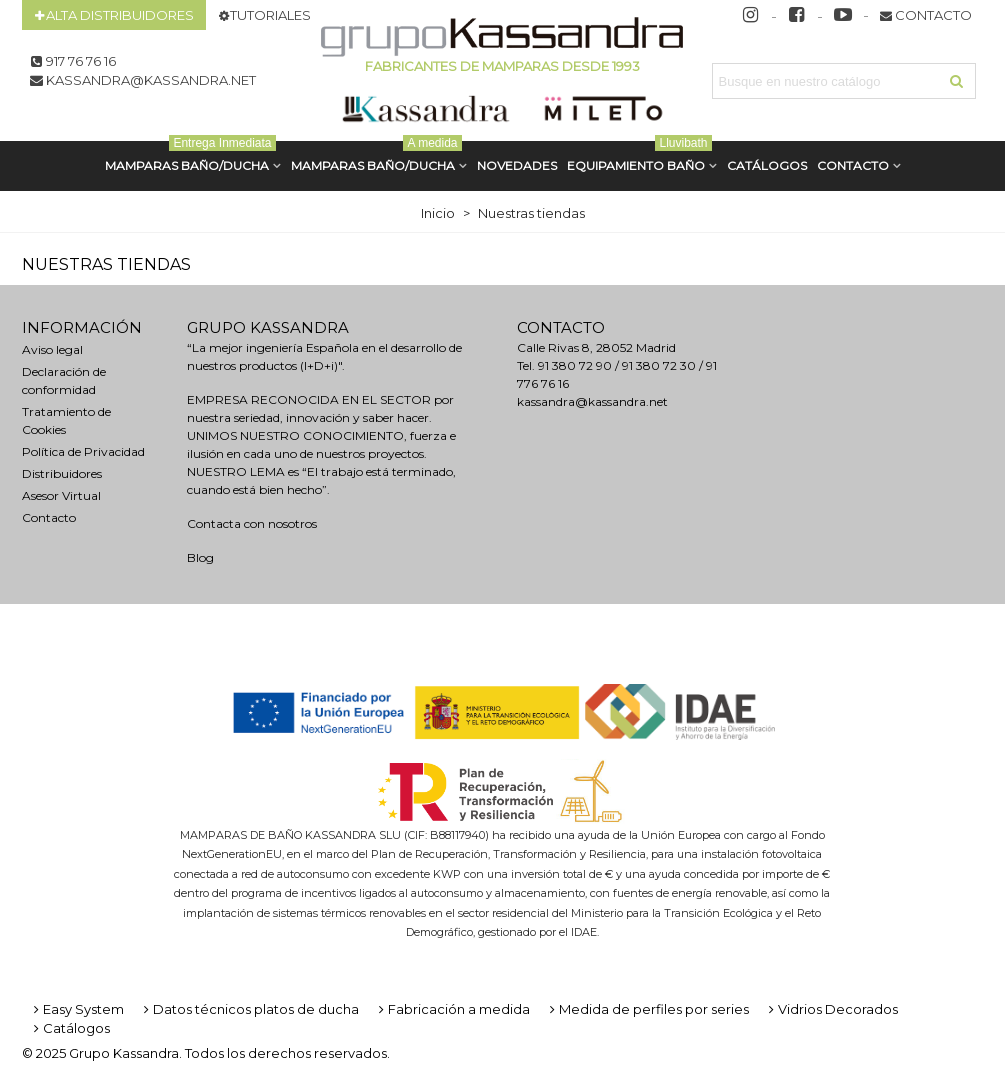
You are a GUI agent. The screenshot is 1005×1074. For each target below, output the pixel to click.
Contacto (853, 165)
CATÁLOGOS (767, 165)
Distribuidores (62, 473)
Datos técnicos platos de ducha (249, 1009)
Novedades (517, 165)
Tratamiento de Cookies (66, 420)
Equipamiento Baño (639, 157)
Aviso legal (52, 349)
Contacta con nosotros (252, 523)
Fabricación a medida (452, 1009)
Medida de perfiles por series (647, 1009)
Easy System (77, 1009)
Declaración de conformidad (64, 380)
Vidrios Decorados (831, 1009)
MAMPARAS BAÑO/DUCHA (190, 157)
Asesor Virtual (61, 495)
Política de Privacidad (83, 451)
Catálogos (70, 1028)
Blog (200, 557)
